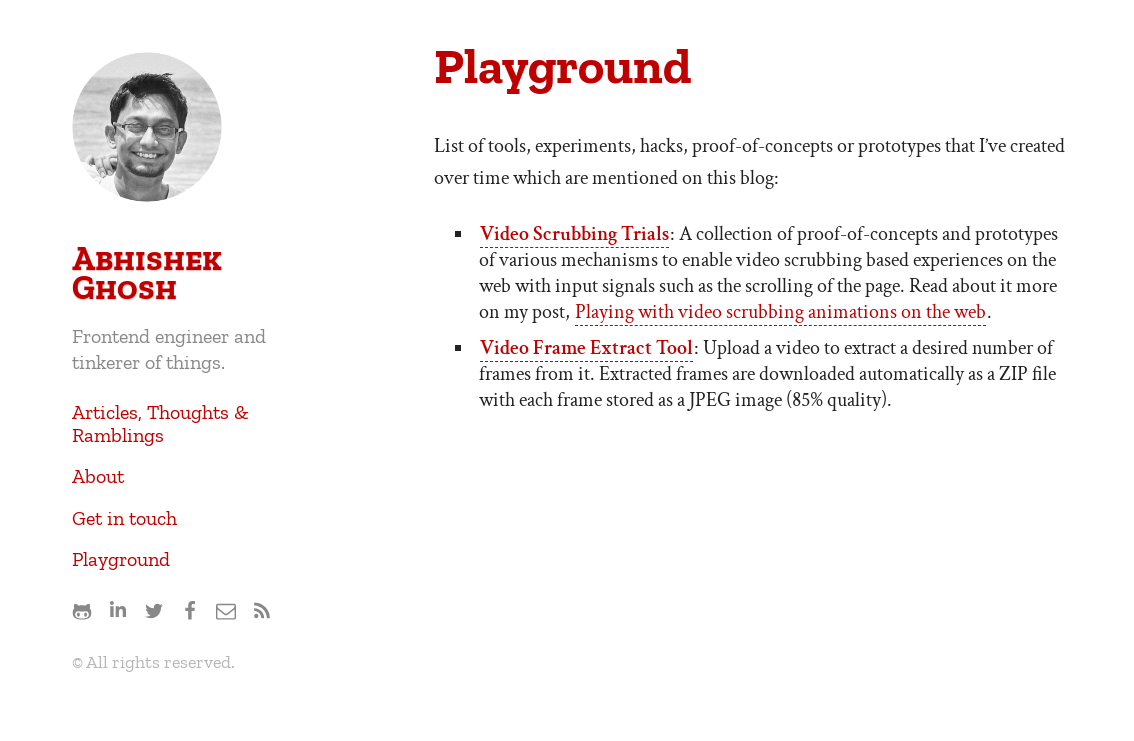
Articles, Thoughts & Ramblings (160, 423)
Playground (121, 559)
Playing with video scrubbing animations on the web (780, 312)
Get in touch (124, 518)
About (98, 476)
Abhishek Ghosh (147, 273)
